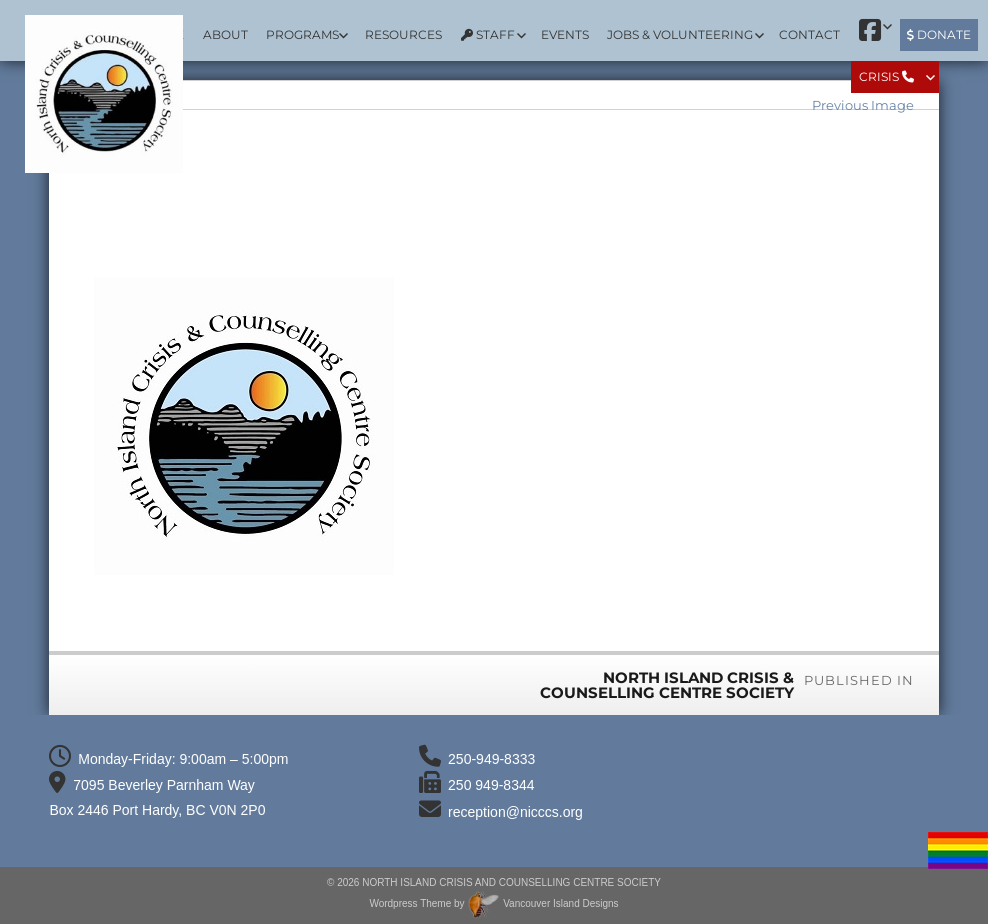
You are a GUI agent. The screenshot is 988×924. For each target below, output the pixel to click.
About (225, 34)
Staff (488, 34)
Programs (302, 34)
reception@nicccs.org (515, 812)
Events (565, 34)
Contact (809, 34)
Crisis (886, 76)
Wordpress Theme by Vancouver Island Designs (493, 903)
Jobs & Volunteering (680, 34)
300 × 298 (883, 640)
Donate (939, 34)
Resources (403, 34)
